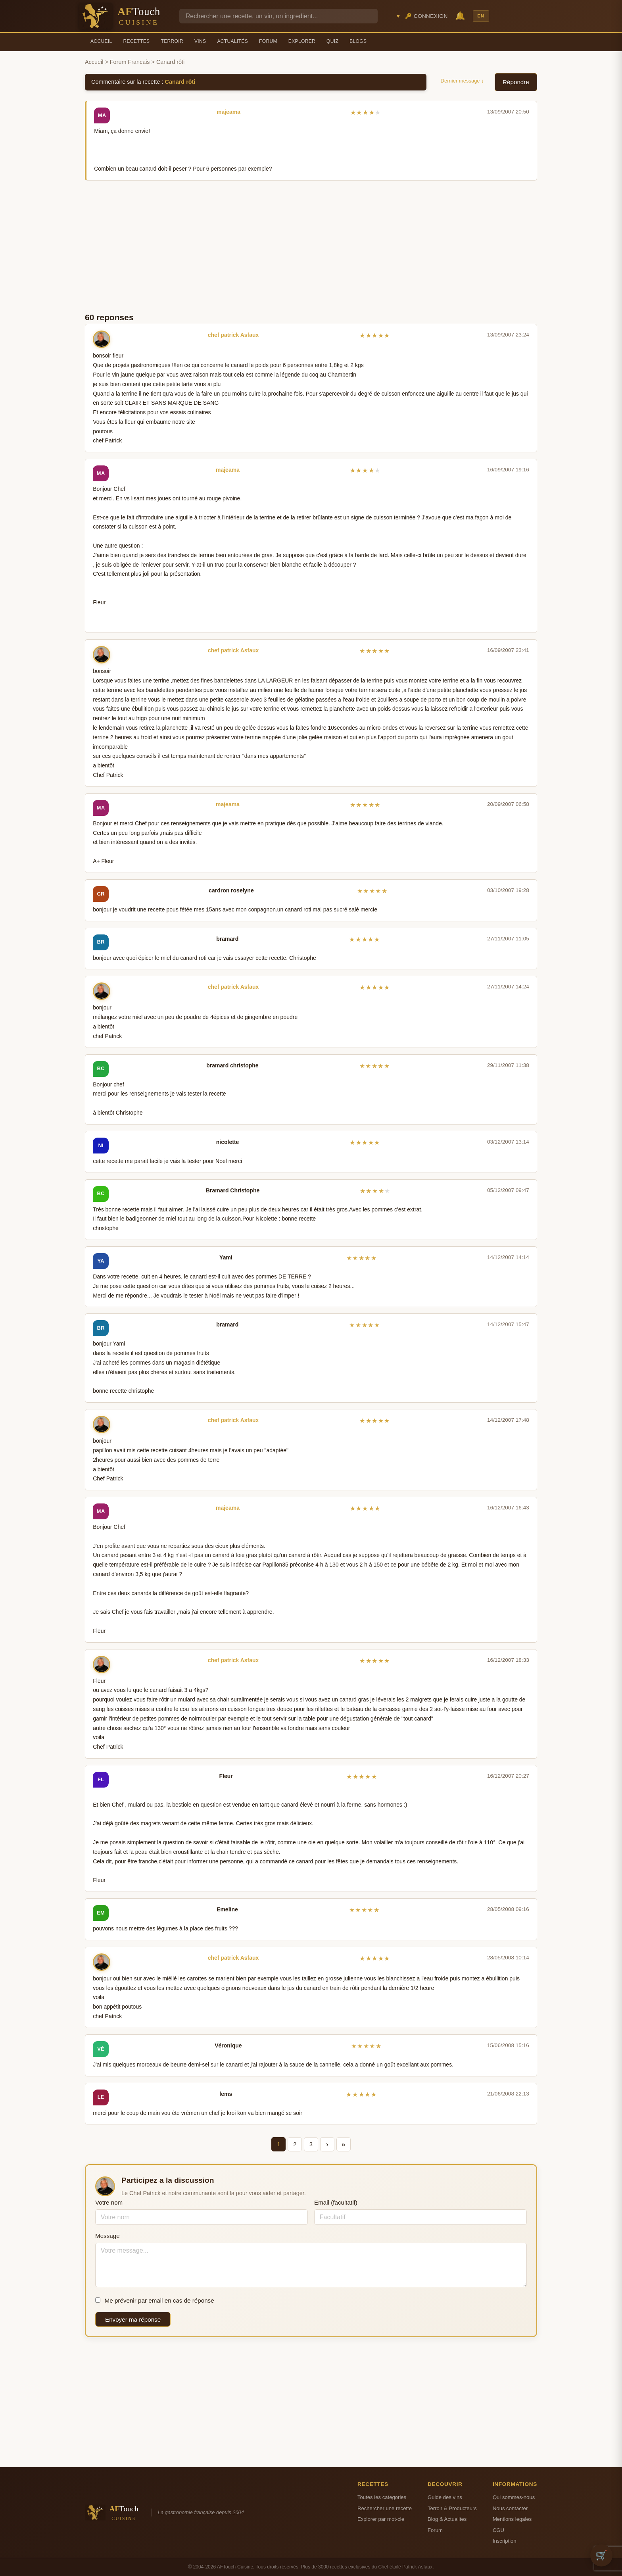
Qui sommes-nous (514, 2497)
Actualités (232, 41)
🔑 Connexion (426, 16)
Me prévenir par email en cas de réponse (154, 2300)
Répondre (516, 82)
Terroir (172, 41)
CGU (498, 2530)
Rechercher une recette (384, 2508)
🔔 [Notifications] (460, 15)
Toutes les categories (381, 2497)
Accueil (101, 41)
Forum (268, 41)
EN (480, 15)
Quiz (332, 41)
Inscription (504, 2541)
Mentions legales (512, 2519)
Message (107, 2235)
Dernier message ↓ (462, 81)
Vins (200, 41)
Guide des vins (445, 2497)
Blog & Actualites (447, 2519)
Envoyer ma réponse (133, 2319)
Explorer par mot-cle (380, 2519)
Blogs (358, 41)
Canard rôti (180, 82)
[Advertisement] (311, 245)
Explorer (301, 41)
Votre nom (109, 2202)
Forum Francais (130, 62)
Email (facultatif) (335, 2202)
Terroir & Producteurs (452, 2508)
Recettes (136, 41)
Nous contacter (510, 2508)
